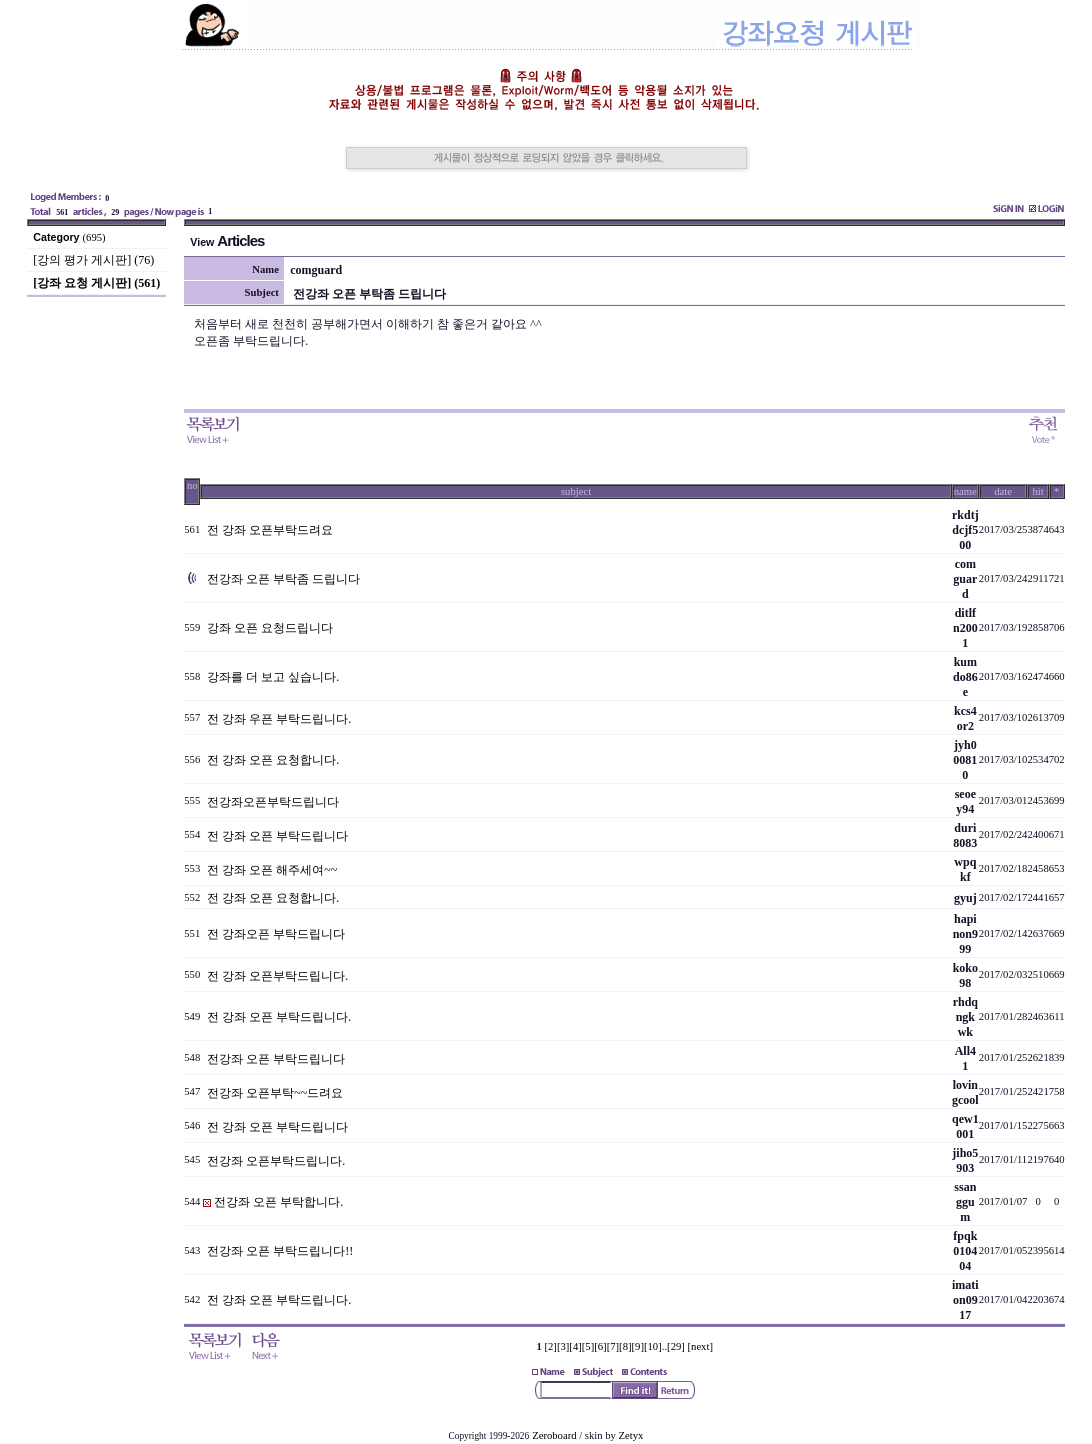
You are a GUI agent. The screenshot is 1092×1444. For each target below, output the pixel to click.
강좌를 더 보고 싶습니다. (273, 677)
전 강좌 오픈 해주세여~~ (272, 870)
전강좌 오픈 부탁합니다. (278, 1202)
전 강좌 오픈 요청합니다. (273, 760)
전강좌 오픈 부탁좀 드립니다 (283, 579)
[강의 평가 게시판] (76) (93, 260)
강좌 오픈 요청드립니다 (270, 628)
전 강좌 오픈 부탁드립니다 (277, 836)
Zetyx (631, 1435)
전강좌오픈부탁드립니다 (273, 802)
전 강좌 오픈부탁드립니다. (277, 976)
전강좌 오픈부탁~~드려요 (275, 1093)
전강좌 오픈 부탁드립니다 (276, 1059)
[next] (700, 1346)
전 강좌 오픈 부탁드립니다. (279, 1017)
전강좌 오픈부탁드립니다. (276, 1161)
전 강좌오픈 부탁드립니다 (276, 934)
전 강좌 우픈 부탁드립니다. (279, 719)
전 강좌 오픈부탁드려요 (270, 530)
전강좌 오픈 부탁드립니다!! (280, 1251)
